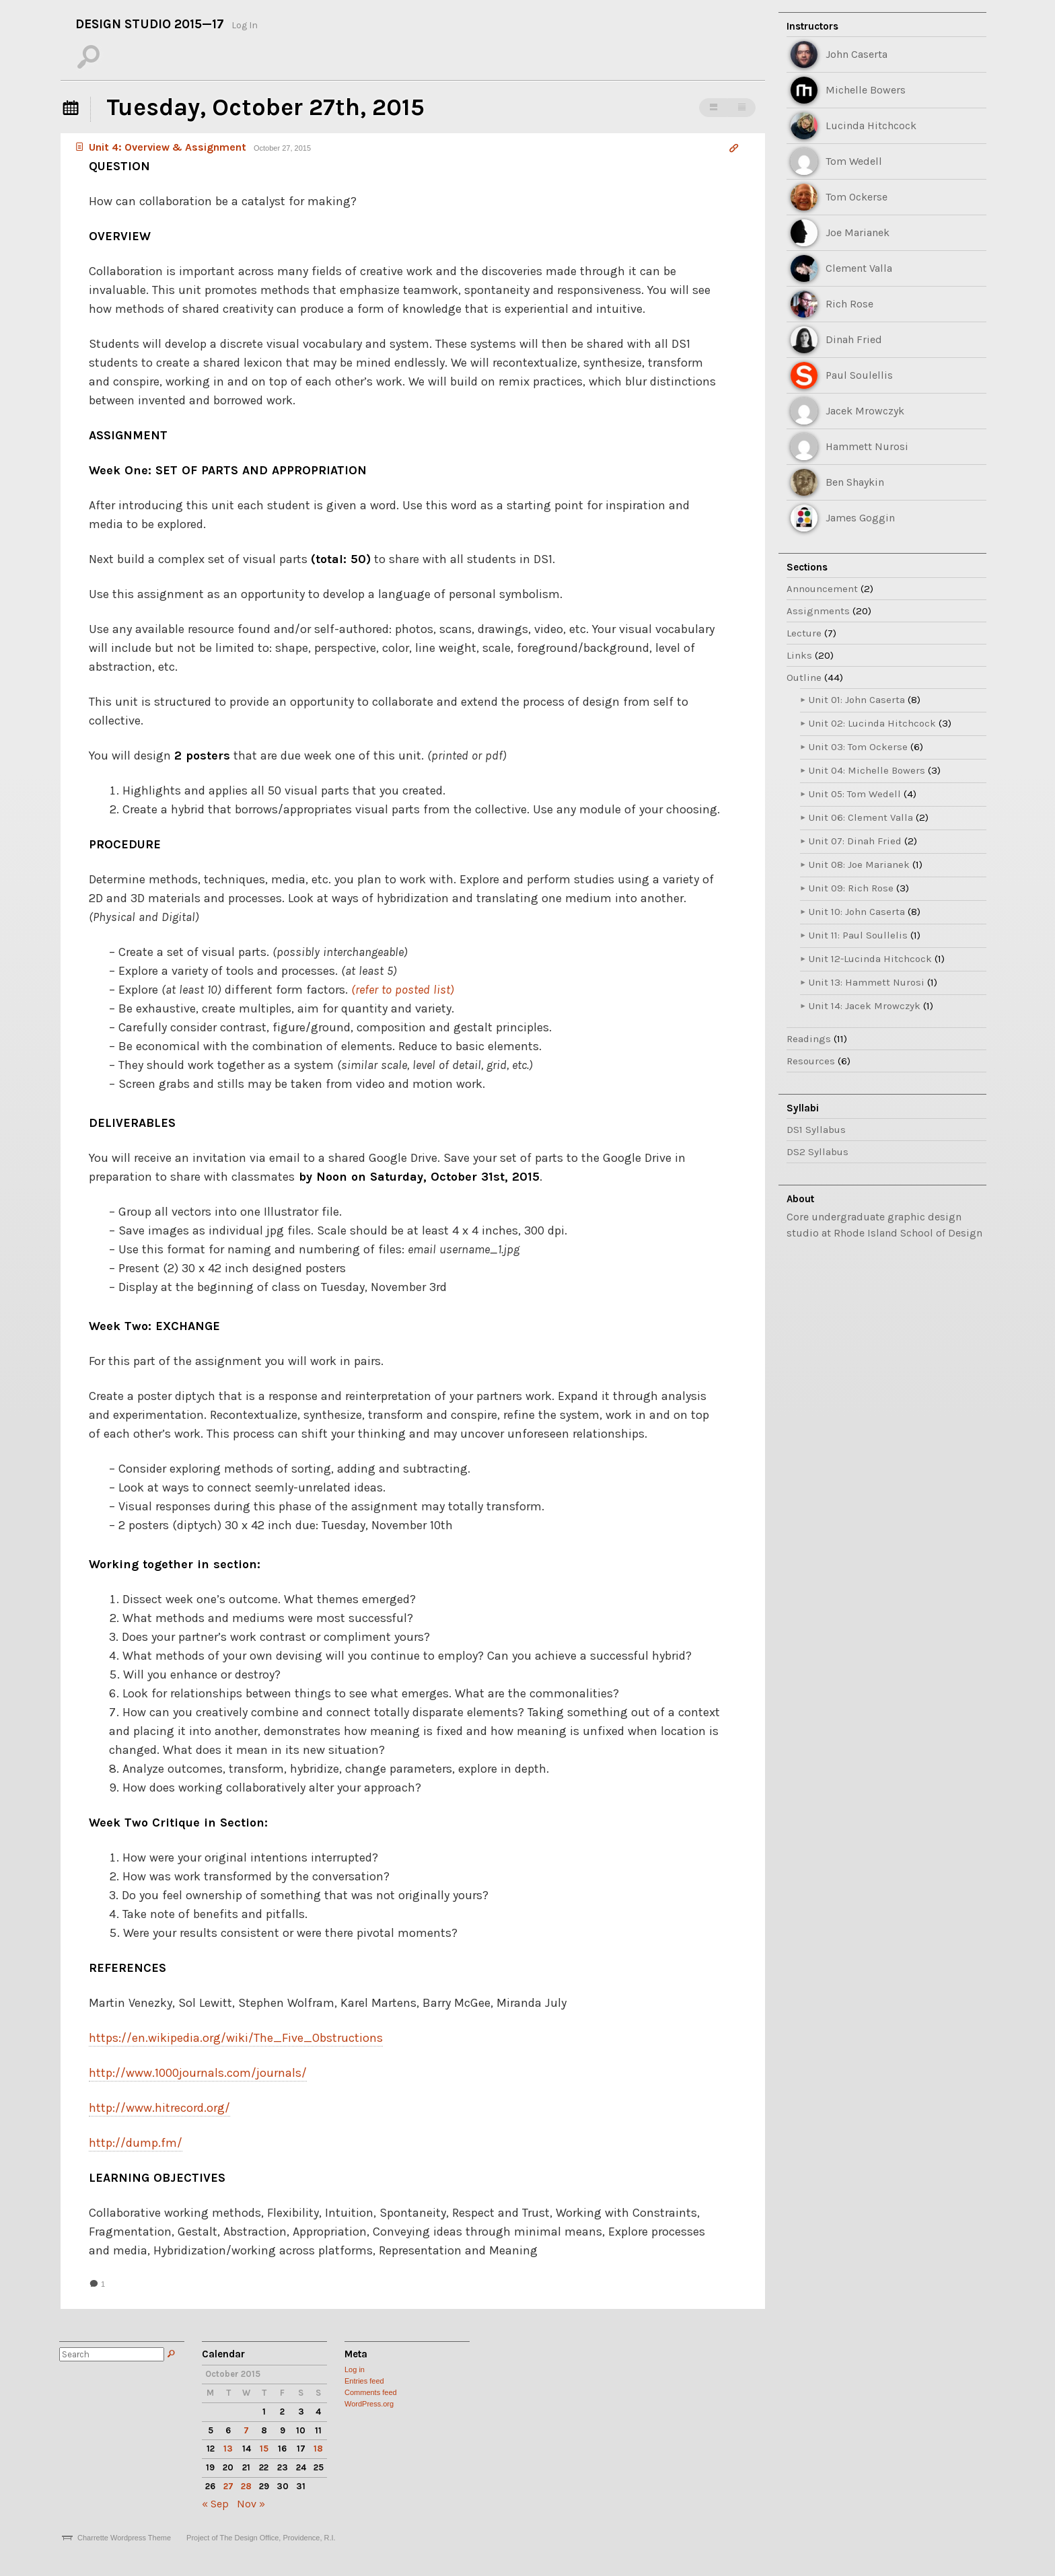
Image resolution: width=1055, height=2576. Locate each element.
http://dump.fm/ (135, 2142)
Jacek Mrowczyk (865, 410)
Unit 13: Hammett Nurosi (866, 982)
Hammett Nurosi (867, 446)
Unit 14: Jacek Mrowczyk (864, 1006)
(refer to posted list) (402, 989)
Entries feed (364, 2381)
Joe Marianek (857, 232)
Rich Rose (849, 303)
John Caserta (856, 54)
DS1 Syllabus (816, 1130)
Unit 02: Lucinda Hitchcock (872, 723)
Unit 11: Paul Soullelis (858, 935)
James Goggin (860, 517)
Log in (354, 2369)
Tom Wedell (854, 161)
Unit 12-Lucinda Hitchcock (870, 959)
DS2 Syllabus (817, 1152)
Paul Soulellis (859, 375)
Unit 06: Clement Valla (861, 817)
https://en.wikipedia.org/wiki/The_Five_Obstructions (236, 2037)
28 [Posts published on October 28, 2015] (246, 2486)
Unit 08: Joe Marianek (859, 864)
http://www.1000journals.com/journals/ (198, 2072)
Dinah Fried (854, 339)
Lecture (804, 633)
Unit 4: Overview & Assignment (159, 147)
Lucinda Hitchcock (871, 125)
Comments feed (370, 2392)
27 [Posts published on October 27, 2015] (228, 2486)
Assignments (818, 611)
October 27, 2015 (282, 148)
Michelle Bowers (866, 89)
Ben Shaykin (855, 482)
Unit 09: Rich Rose (851, 888)
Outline (804, 677)
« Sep (215, 2503)
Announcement (822, 589)
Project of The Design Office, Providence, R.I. (261, 2538)
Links (799, 655)
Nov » (251, 2503)
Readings (809, 1039)
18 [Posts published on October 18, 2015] (318, 2448)
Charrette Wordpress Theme (124, 2538)
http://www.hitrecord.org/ (159, 2107)
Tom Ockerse (856, 196)
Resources (811, 1061)
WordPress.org (369, 2404)
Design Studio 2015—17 (149, 24)
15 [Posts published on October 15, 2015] (264, 2448)
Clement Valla (859, 268)
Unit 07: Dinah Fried (855, 841)
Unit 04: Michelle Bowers (867, 770)
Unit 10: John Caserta (857, 912)
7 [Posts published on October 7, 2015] (246, 2430)
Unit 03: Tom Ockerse (858, 747)
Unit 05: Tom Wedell (855, 794)
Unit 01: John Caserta (857, 700)
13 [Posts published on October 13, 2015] (228, 2448)
